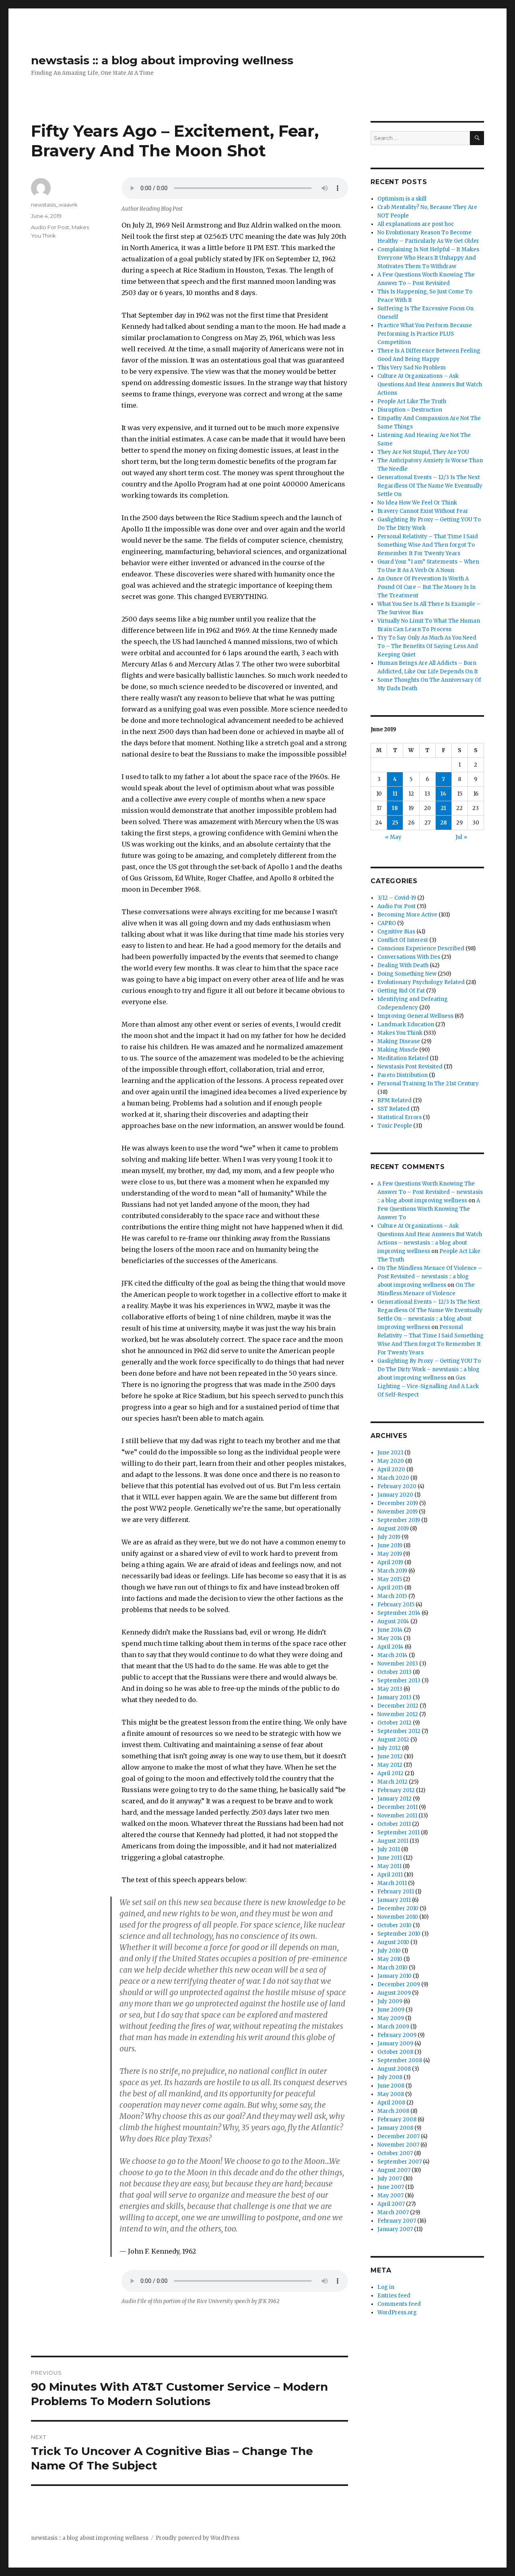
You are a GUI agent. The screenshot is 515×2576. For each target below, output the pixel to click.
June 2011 (389, 1857)
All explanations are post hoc (415, 224)
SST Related (393, 1108)
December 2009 (398, 1984)
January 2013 (394, 1697)
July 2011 (388, 1849)
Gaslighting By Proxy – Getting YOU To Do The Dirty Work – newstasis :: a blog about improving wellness (429, 1369)
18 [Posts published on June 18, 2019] (395, 808)
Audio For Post (50, 227)
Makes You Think (399, 1033)
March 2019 (392, 1570)
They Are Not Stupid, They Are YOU (423, 452)
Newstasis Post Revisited (410, 1066)
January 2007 (395, 2229)
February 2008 (396, 2119)
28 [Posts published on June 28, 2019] (443, 822)
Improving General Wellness (415, 1016)
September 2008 (399, 2060)
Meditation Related (402, 1058)
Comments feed (399, 2304)
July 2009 (389, 2001)
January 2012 (394, 1798)
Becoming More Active (407, 914)
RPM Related (394, 1100)
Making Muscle (397, 1049)
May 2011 (389, 1866)
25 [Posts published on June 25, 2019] (395, 822)
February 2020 (396, 1486)
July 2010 (389, 1950)
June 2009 (390, 2009)
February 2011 (395, 1891)
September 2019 (398, 1520)
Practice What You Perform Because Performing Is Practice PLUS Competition (424, 334)
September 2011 (398, 1832)
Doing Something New (407, 973)
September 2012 (398, 1731)
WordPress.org (397, 2312)
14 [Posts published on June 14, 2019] (443, 793)
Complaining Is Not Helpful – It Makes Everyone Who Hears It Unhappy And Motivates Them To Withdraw (428, 258)
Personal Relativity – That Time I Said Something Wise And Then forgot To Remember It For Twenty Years (427, 545)
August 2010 (393, 1942)
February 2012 (396, 1790)
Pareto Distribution (402, 1075)
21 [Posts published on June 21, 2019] (443, 808)
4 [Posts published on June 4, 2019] (395, 779)
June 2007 (390, 2187)
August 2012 (393, 1739)
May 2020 (390, 1461)
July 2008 (389, 2077)
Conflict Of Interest (402, 940)
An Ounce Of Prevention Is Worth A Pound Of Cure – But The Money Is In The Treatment (426, 587)
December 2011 (397, 1807)
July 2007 (389, 2178)
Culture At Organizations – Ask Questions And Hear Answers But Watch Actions (429, 384)
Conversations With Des (408, 957)
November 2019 (397, 1511)
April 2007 (391, 2204)
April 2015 (390, 1587)
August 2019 (393, 1528)
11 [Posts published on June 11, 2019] (395, 793)
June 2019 (389, 1545)
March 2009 (393, 2026)
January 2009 (395, 2043)
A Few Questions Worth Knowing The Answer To (428, 1209)
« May (393, 837)
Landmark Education (405, 1024)
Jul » (461, 837)
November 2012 (397, 1714)
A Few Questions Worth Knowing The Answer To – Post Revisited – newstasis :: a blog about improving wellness (430, 1192)
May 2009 (390, 2018)
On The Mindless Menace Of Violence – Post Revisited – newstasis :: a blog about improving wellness (429, 1276)
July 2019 (388, 1537)
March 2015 (392, 1596)
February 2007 (396, 2220)
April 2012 (390, 1773)
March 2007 (393, 2212)
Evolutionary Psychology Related (421, 982)
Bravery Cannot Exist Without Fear (422, 511)
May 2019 (389, 1554)
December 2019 (397, 1503)
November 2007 (398, 2144)
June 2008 (390, 2085)
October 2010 (394, 1925)
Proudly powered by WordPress (197, 2538)
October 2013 (394, 1672)
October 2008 (395, 2052)
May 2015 (389, 1579)
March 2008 (393, 2111)
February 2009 (396, 2035)
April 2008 (391, 2102)
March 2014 (392, 1655)
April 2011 (390, 1874)
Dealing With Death (402, 965)
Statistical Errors (399, 1117)
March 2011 (392, 1883)
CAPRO (386, 923)
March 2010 (392, 1967)
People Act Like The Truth (411, 401)
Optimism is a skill (401, 198)
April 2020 (391, 1469)
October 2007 (395, 2153)
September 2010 (398, 1933)
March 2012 (392, 1781)
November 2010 (397, 1917)
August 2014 (393, 1621)
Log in (385, 2287)
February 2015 (395, 1604)
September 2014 (398, 1613)
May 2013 (389, 1689)
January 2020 (395, 1494)
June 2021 (390, 1452)
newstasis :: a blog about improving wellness (162, 60)
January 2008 (395, 2128)
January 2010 (394, 1976)
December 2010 (397, 1908)
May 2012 (389, 1765)
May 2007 (390, 2195)
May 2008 (390, 2094)
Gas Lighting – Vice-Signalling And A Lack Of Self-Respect (428, 1386)
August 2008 (394, 2068)
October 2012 (394, 1722)
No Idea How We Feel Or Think (417, 502)
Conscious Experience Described (420, 948)
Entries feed (393, 2295)
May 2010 (389, 1959)
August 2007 (393, 2170)
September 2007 (399, 2161)
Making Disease (398, 1041)
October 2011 (394, 1824)
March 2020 (393, 1478)
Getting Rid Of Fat (401, 990)
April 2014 (390, 1646)
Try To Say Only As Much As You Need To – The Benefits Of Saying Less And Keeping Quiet (427, 646)
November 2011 (397, 1815)
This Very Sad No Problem (411, 367)
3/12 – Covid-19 (396, 897)
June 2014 (390, 1629)
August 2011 (392, 1841)
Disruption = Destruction (409, 409)
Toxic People (394, 1125)
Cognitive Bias (396, 931)
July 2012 (389, 1748)
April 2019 (390, 1562)
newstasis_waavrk (54, 204)
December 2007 (398, 2136)
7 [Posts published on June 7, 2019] (443, 779)
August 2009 (394, 1992)
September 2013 (398, 1680)
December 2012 (397, 1705)
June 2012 (390, 1756)
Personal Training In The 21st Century (428, 1083)
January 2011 (394, 1900)
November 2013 (397, 1663)
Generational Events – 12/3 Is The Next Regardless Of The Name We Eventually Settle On (429, 486)
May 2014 (389, 1638)
